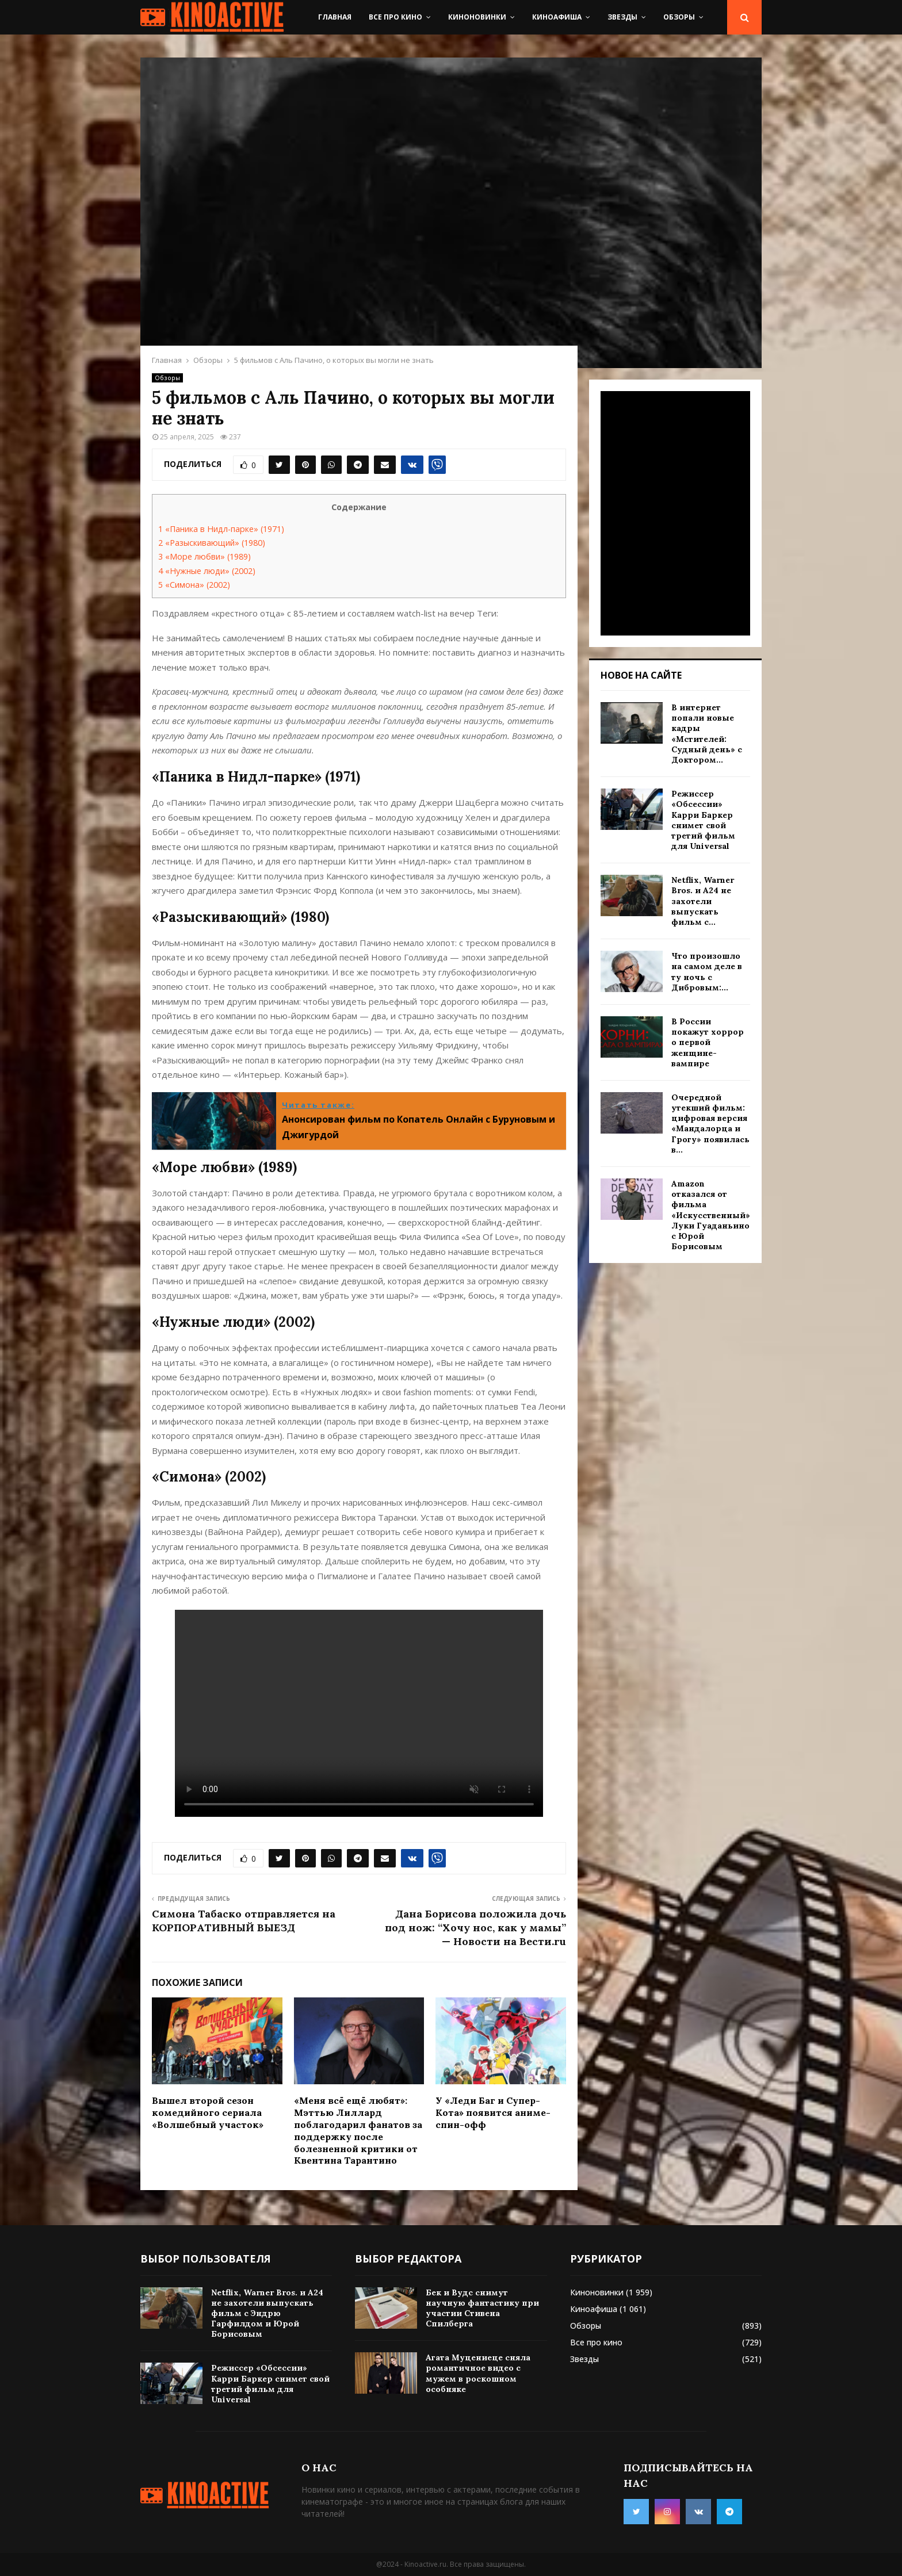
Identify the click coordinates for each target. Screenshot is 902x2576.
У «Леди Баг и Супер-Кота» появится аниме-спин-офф (493, 2112)
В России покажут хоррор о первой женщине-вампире (707, 1042)
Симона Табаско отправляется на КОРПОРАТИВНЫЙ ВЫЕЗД (243, 1920)
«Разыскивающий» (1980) (211, 542)
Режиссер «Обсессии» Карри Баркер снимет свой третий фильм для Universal (703, 820)
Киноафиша (557, 17)
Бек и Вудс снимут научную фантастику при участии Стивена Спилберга (482, 2308)
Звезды (622, 17)
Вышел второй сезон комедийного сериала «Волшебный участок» (207, 2112)
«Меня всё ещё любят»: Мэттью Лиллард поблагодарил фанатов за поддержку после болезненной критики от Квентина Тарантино (358, 2130)
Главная (334, 17)
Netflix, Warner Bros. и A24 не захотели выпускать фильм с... (702, 901)
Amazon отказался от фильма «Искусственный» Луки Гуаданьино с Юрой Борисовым (710, 1214)
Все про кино (395, 17)
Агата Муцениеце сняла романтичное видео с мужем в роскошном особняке (478, 2373)
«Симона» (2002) (194, 584)
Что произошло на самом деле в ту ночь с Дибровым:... (706, 972)
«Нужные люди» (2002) (206, 570)
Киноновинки (477, 17)
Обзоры (679, 17)
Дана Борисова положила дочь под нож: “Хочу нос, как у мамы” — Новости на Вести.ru (475, 1927)
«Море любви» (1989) (204, 556)
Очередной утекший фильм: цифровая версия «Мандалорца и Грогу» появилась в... (710, 1123)
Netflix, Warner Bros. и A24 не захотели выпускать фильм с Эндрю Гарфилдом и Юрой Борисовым (267, 2313)
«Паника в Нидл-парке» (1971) (221, 528)
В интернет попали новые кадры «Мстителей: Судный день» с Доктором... (706, 733)
